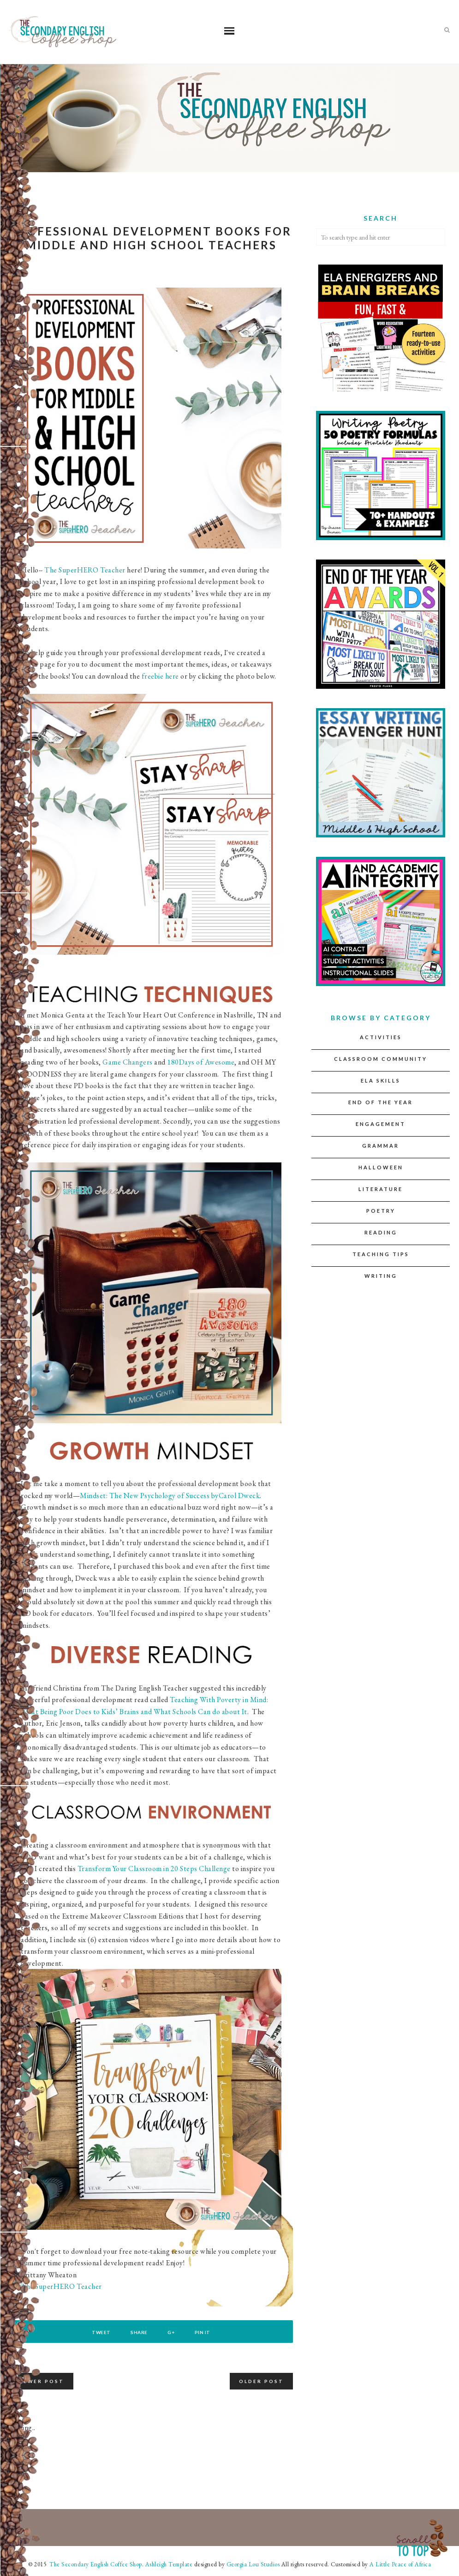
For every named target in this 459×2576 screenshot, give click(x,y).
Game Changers (127, 1062)
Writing (380, 1276)
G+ (170, 2332)
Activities (381, 1037)
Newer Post (41, 2381)
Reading (380, 1232)
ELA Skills (380, 1080)
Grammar (380, 1146)
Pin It (202, 2332)
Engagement (380, 1124)
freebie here (161, 676)
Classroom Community (380, 1059)
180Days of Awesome (200, 1062)
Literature (380, 1189)
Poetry (380, 1211)
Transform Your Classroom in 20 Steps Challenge (154, 1868)
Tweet (101, 2332)
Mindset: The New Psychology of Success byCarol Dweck (170, 1495)
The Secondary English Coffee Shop (95, 2564)
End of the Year (380, 1102)
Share (139, 2332)
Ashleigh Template (169, 2564)
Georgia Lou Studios (253, 2564)
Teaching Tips (380, 1254)
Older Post (261, 2381)
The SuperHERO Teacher (84, 570)
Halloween (380, 1167)
